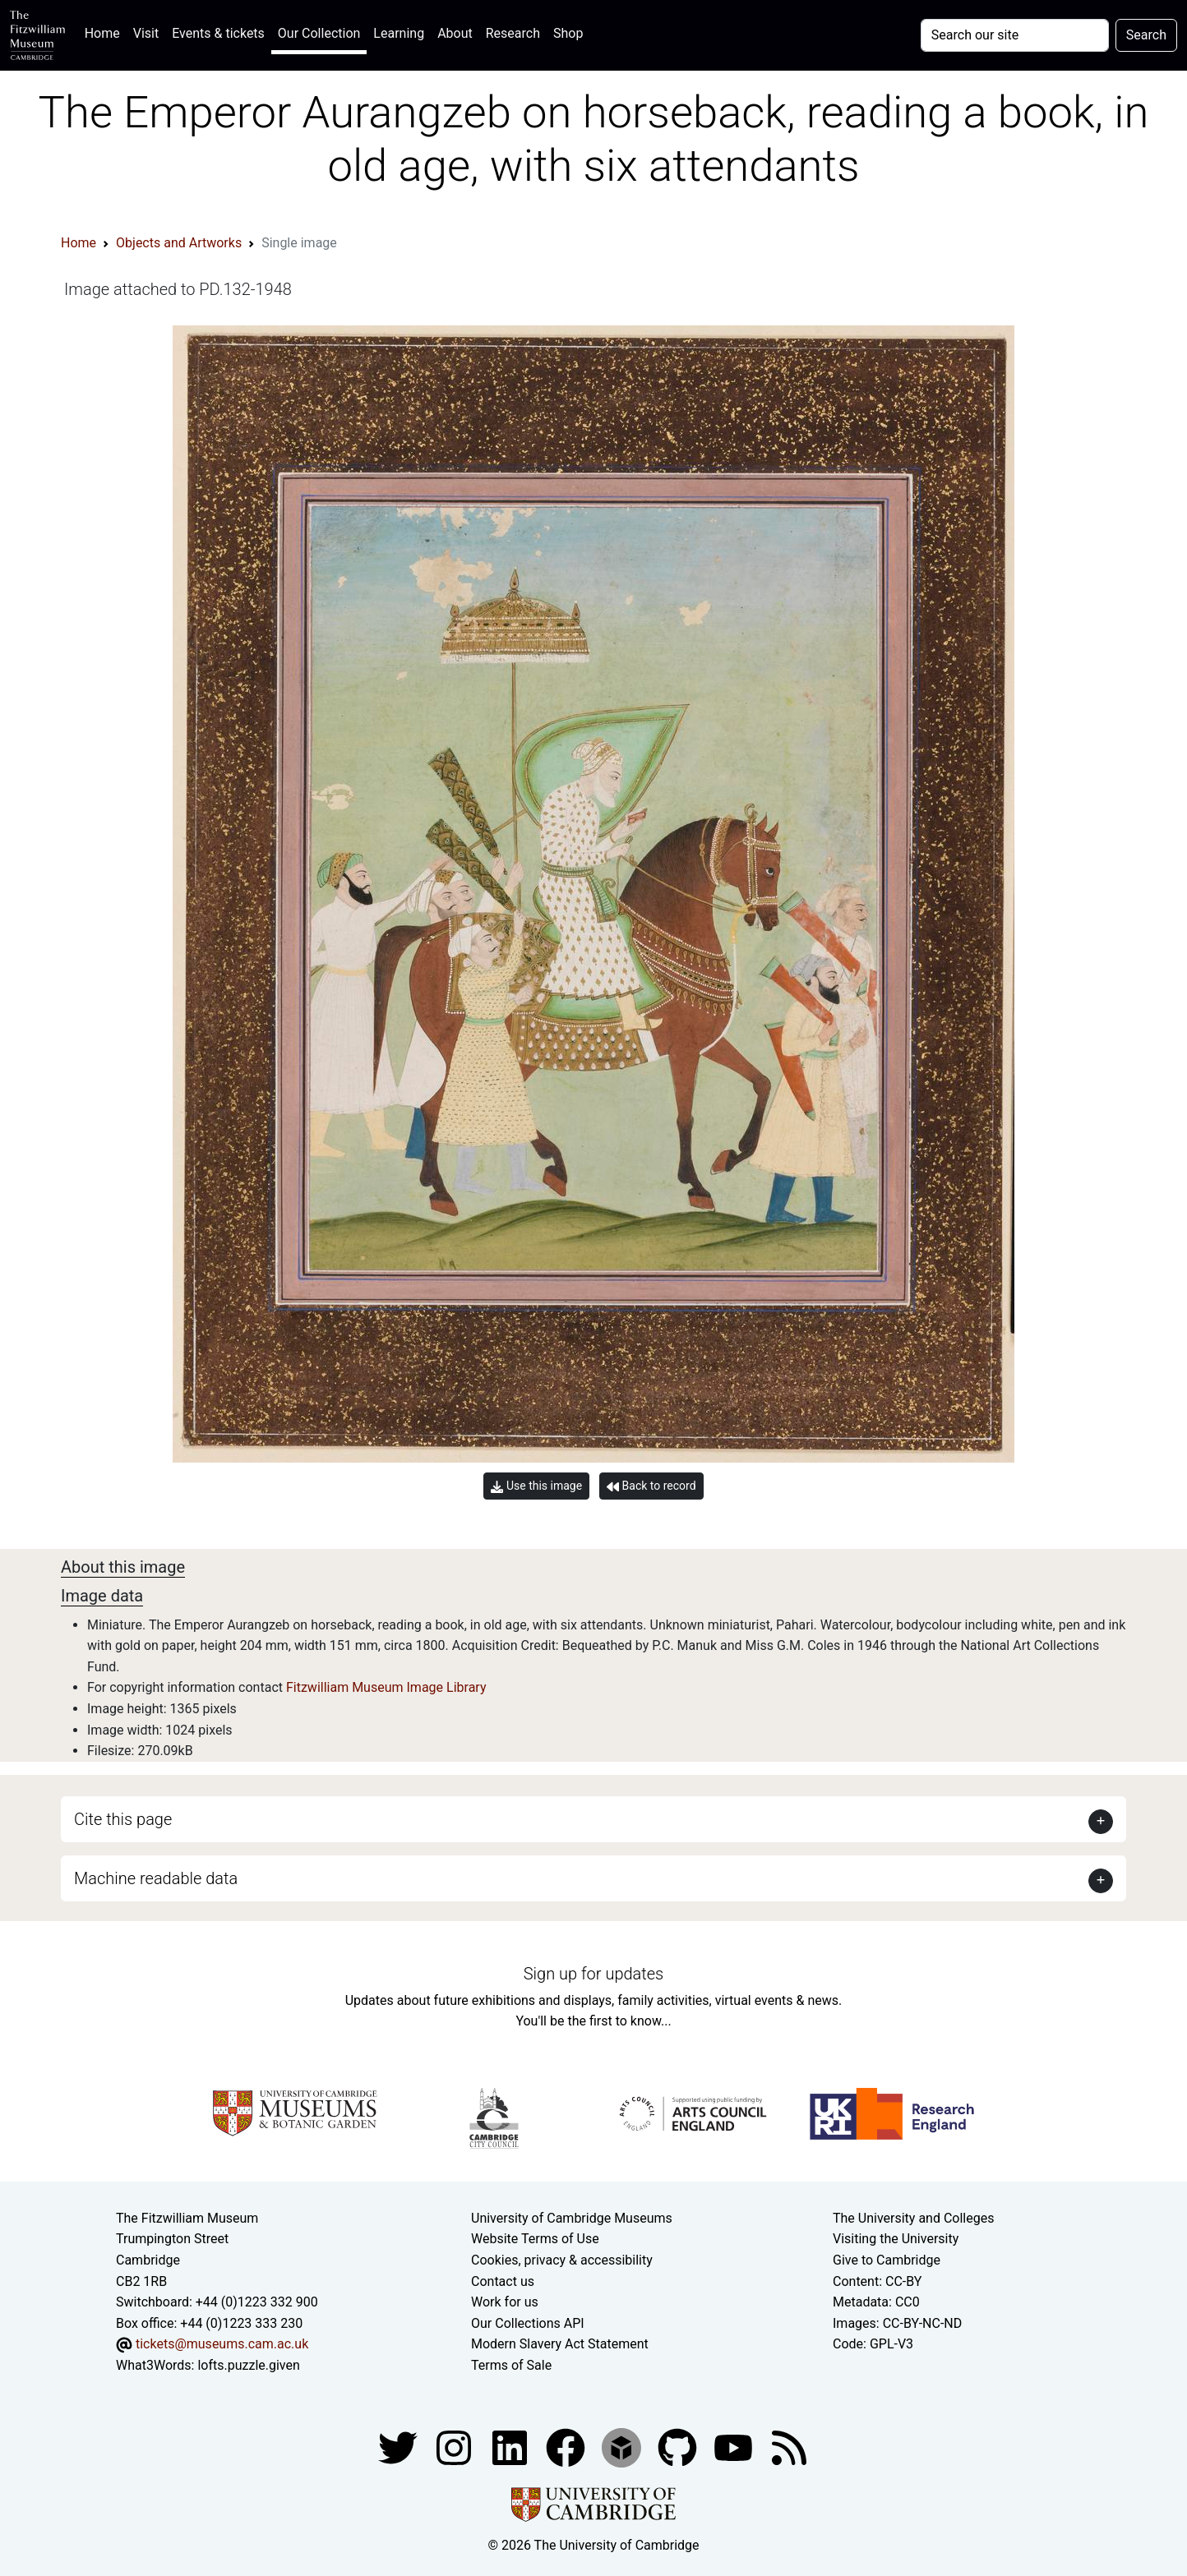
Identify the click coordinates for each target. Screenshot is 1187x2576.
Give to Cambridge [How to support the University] (886, 2260)
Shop (568, 33)
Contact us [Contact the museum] (502, 2281)
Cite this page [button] (123, 1819)
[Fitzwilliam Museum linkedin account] (567, 2447)
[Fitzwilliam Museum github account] (679, 2447)
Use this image (536, 1486)
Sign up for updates (593, 1974)
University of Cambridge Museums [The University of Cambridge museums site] (571, 2218)
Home (106, 31)
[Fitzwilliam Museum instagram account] (455, 2447)
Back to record (651, 1486)
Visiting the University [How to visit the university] (895, 2239)
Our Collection (319, 33)
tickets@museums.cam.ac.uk (222, 2344)
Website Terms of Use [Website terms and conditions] (535, 2239)
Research (513, 33)
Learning (398, 33)
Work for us (504, 2302)
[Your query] (1015, 35)
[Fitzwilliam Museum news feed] (789, 2447)
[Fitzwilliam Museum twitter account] (399, 2447)
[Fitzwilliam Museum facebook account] (511, 2447)
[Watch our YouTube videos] (735, 2447)
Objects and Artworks (179, 243)
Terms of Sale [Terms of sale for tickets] (511, 2365)
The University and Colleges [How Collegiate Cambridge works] (913, 2218)
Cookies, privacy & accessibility (562, 2260)
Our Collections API (527, 2323)
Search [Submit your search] (1146, 35)
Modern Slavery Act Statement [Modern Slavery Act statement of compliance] (560, 2344)
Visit (146, 33)
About (455, 33)
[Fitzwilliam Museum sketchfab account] (623, 2447)
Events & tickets (218, 33)
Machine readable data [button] (156, 1878)
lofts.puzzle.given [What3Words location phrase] (248, 2365)
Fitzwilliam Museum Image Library (386, 1687)
